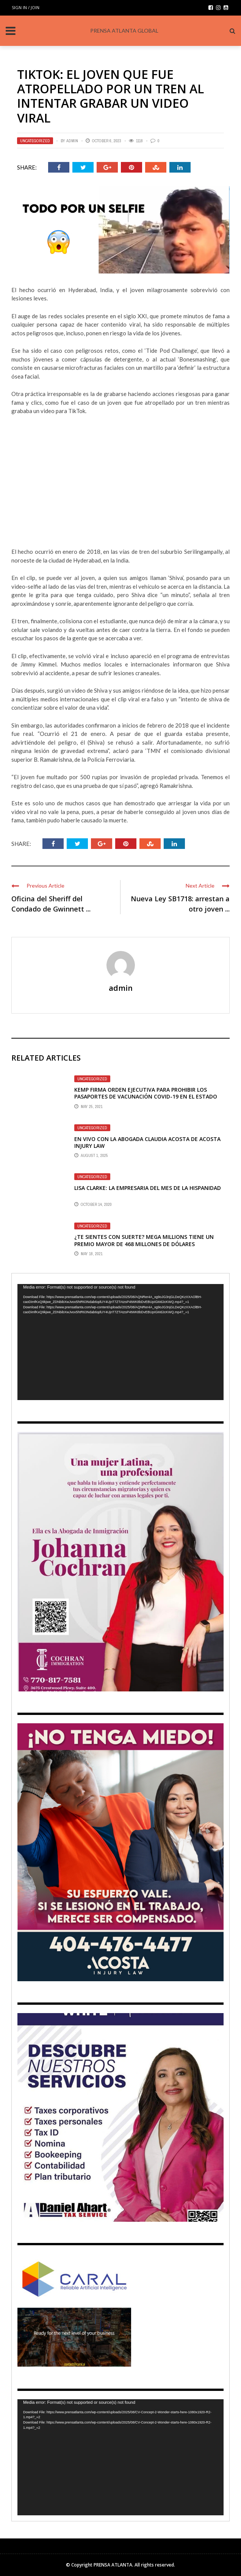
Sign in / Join (25, 7)
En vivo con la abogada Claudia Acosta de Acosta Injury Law (147, 1142)
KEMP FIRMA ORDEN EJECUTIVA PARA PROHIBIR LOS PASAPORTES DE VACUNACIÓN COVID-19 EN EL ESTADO (145, 1093)
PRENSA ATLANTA (113, 2565)
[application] (120, 1342)
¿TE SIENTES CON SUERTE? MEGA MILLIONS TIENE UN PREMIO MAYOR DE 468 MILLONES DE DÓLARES (144, 1240)
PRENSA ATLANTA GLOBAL (124, 30)
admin (72, 140)
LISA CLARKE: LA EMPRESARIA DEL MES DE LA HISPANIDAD (147, 1187)
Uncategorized (35, 140)
